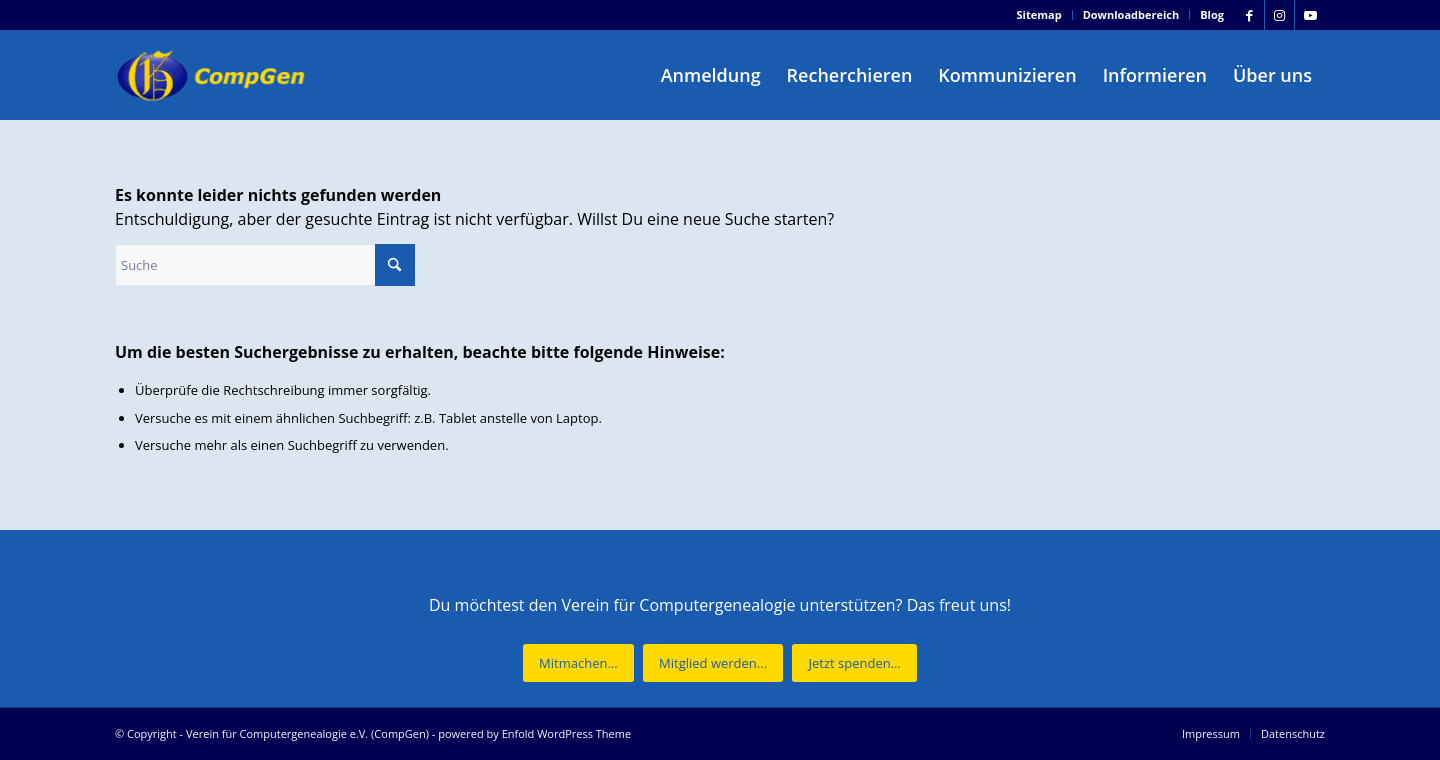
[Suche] (265, 265)
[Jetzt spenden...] (854, 663)
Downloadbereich (1131, 14)
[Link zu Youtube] (1310, 15)
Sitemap (1039, 14)
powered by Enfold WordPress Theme (534, 733)
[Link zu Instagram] (1279, 15)
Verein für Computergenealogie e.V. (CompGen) (307, 733)
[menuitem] (1040, 15)
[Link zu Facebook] (1249, 15)
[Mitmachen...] (578, 663)
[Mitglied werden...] (713, 663)
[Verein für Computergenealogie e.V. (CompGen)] (213, 75)
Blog (1212, 14)
